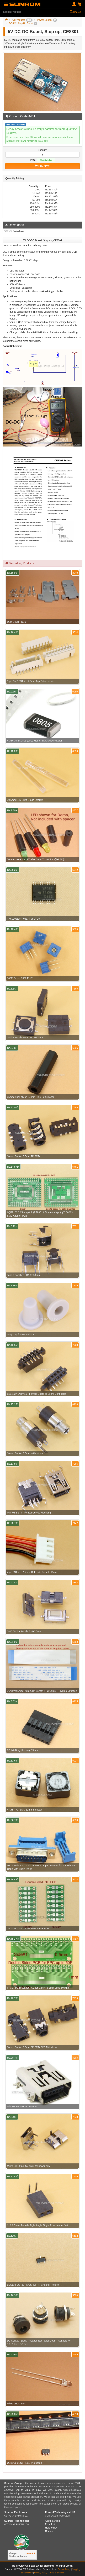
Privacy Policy (40, 2573)
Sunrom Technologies (16, 2520)
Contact (49, 2531)
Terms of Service (56, 2573)
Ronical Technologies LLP (60, 2512)
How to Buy (51, 2527)
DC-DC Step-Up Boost (23, 23)
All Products (22, 20)
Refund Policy (64, 2569)
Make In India (33, 2490)
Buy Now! (42, 166)
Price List (50, 2524)
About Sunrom (53, 2520)
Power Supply (47, 20)
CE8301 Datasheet (14, 231)
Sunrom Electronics (15, 2512)
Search (75, 11)
